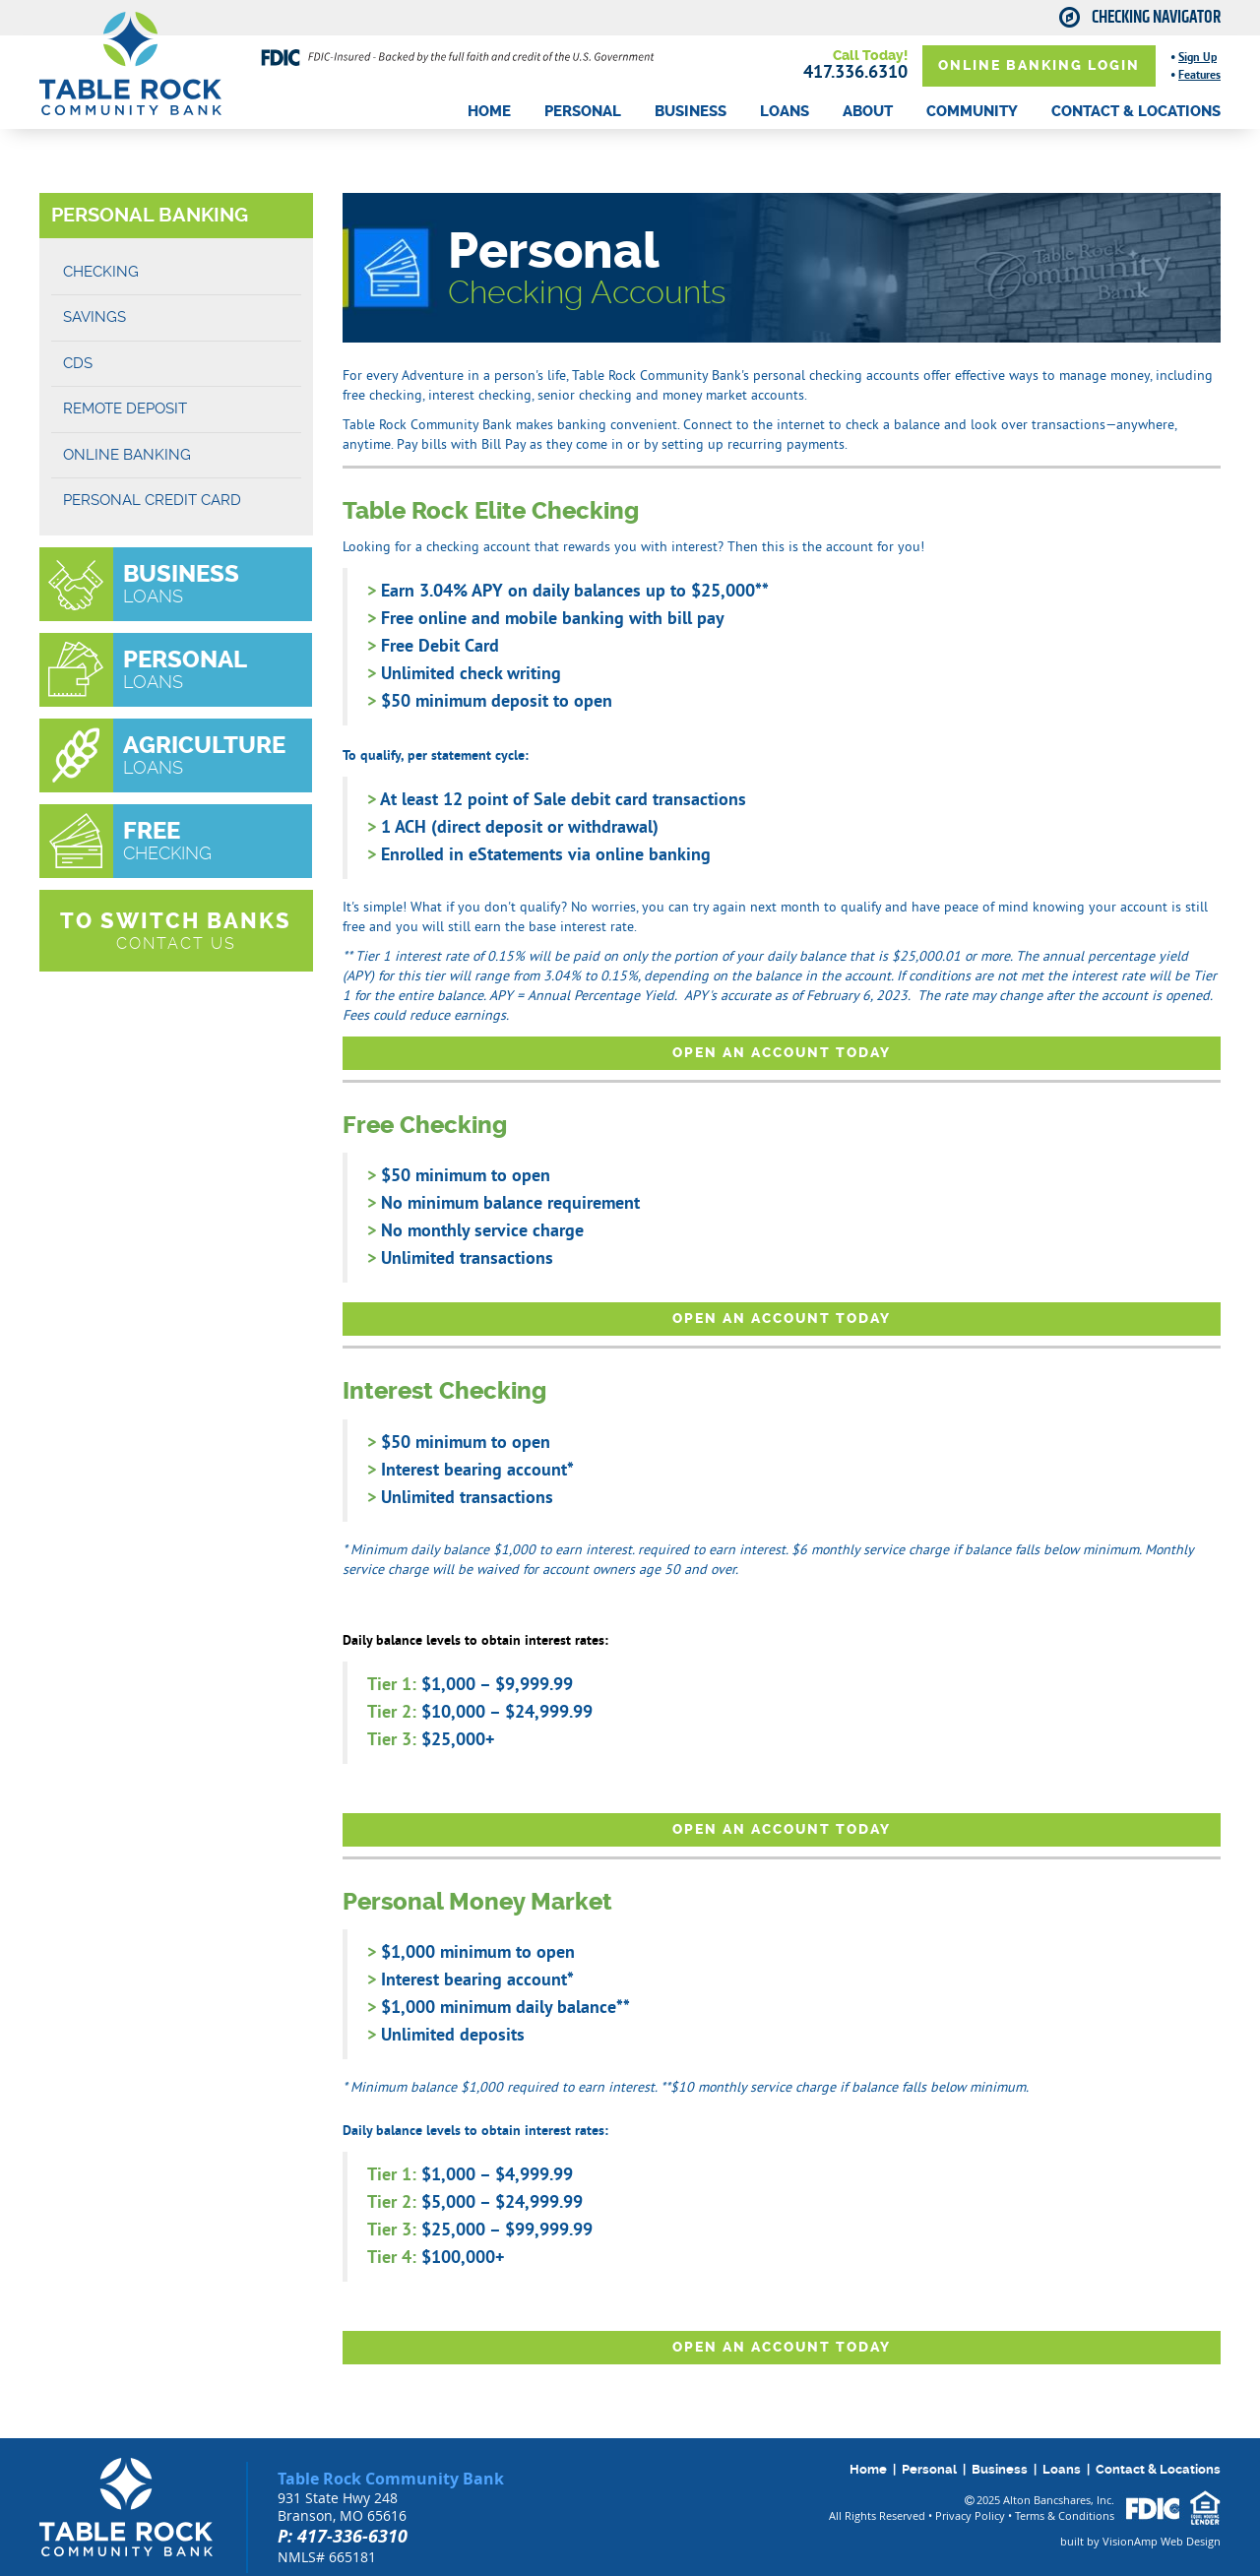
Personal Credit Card (152, 500)
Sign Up (1197, 57)
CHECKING (101, 272)
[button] (176, 931)
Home (868, 2469)
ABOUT (868, 111)
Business (1000, 2469)
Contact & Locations (1158, 2469)
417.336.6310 (855, 71)
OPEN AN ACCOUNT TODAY (781, 1052)
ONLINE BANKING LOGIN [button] (1039, 65)
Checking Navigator (1156, 18)
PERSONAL (582, 111)
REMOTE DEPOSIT (125, 408)
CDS (78, 363)
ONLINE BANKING (127, 455)
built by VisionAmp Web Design (1140, 2541)
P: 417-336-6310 (343, 2536)
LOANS (784, 111)
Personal (929, 2469)
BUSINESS (690, 111)
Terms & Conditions (1064, 2515)
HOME (489, 111)
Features (1199, 75)
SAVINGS (94, 317)
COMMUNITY (972, 111)
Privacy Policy (970, 2515)
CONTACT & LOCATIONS (1136, 111)
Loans (1061, 2469)
